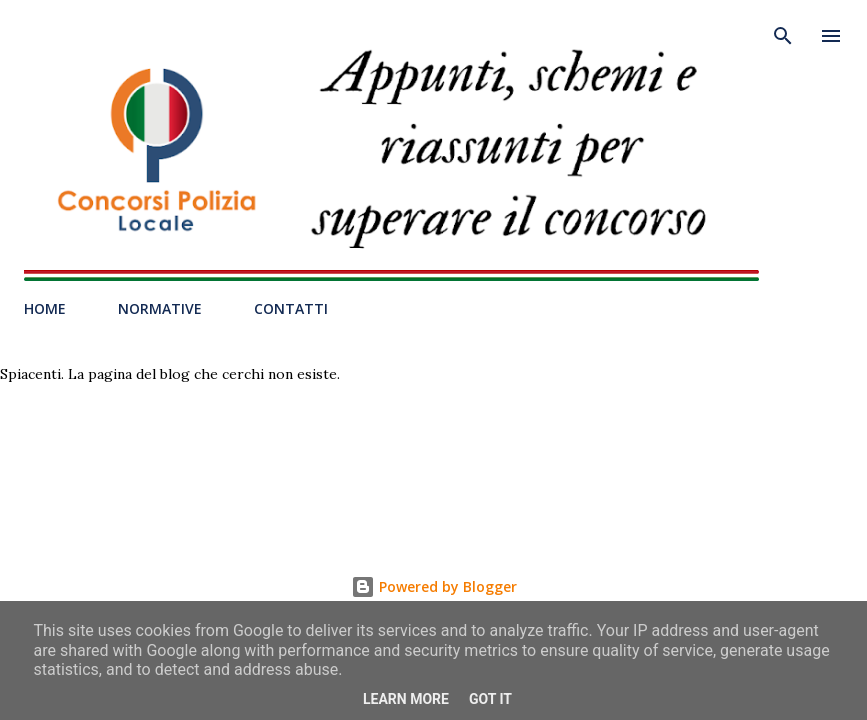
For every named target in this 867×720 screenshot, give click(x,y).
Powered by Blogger (434, 586)
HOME (45, 308)
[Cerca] (783, 36)
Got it (490, 699)
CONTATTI (291, 308)
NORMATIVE (160, 308)
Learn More (406, 699)
